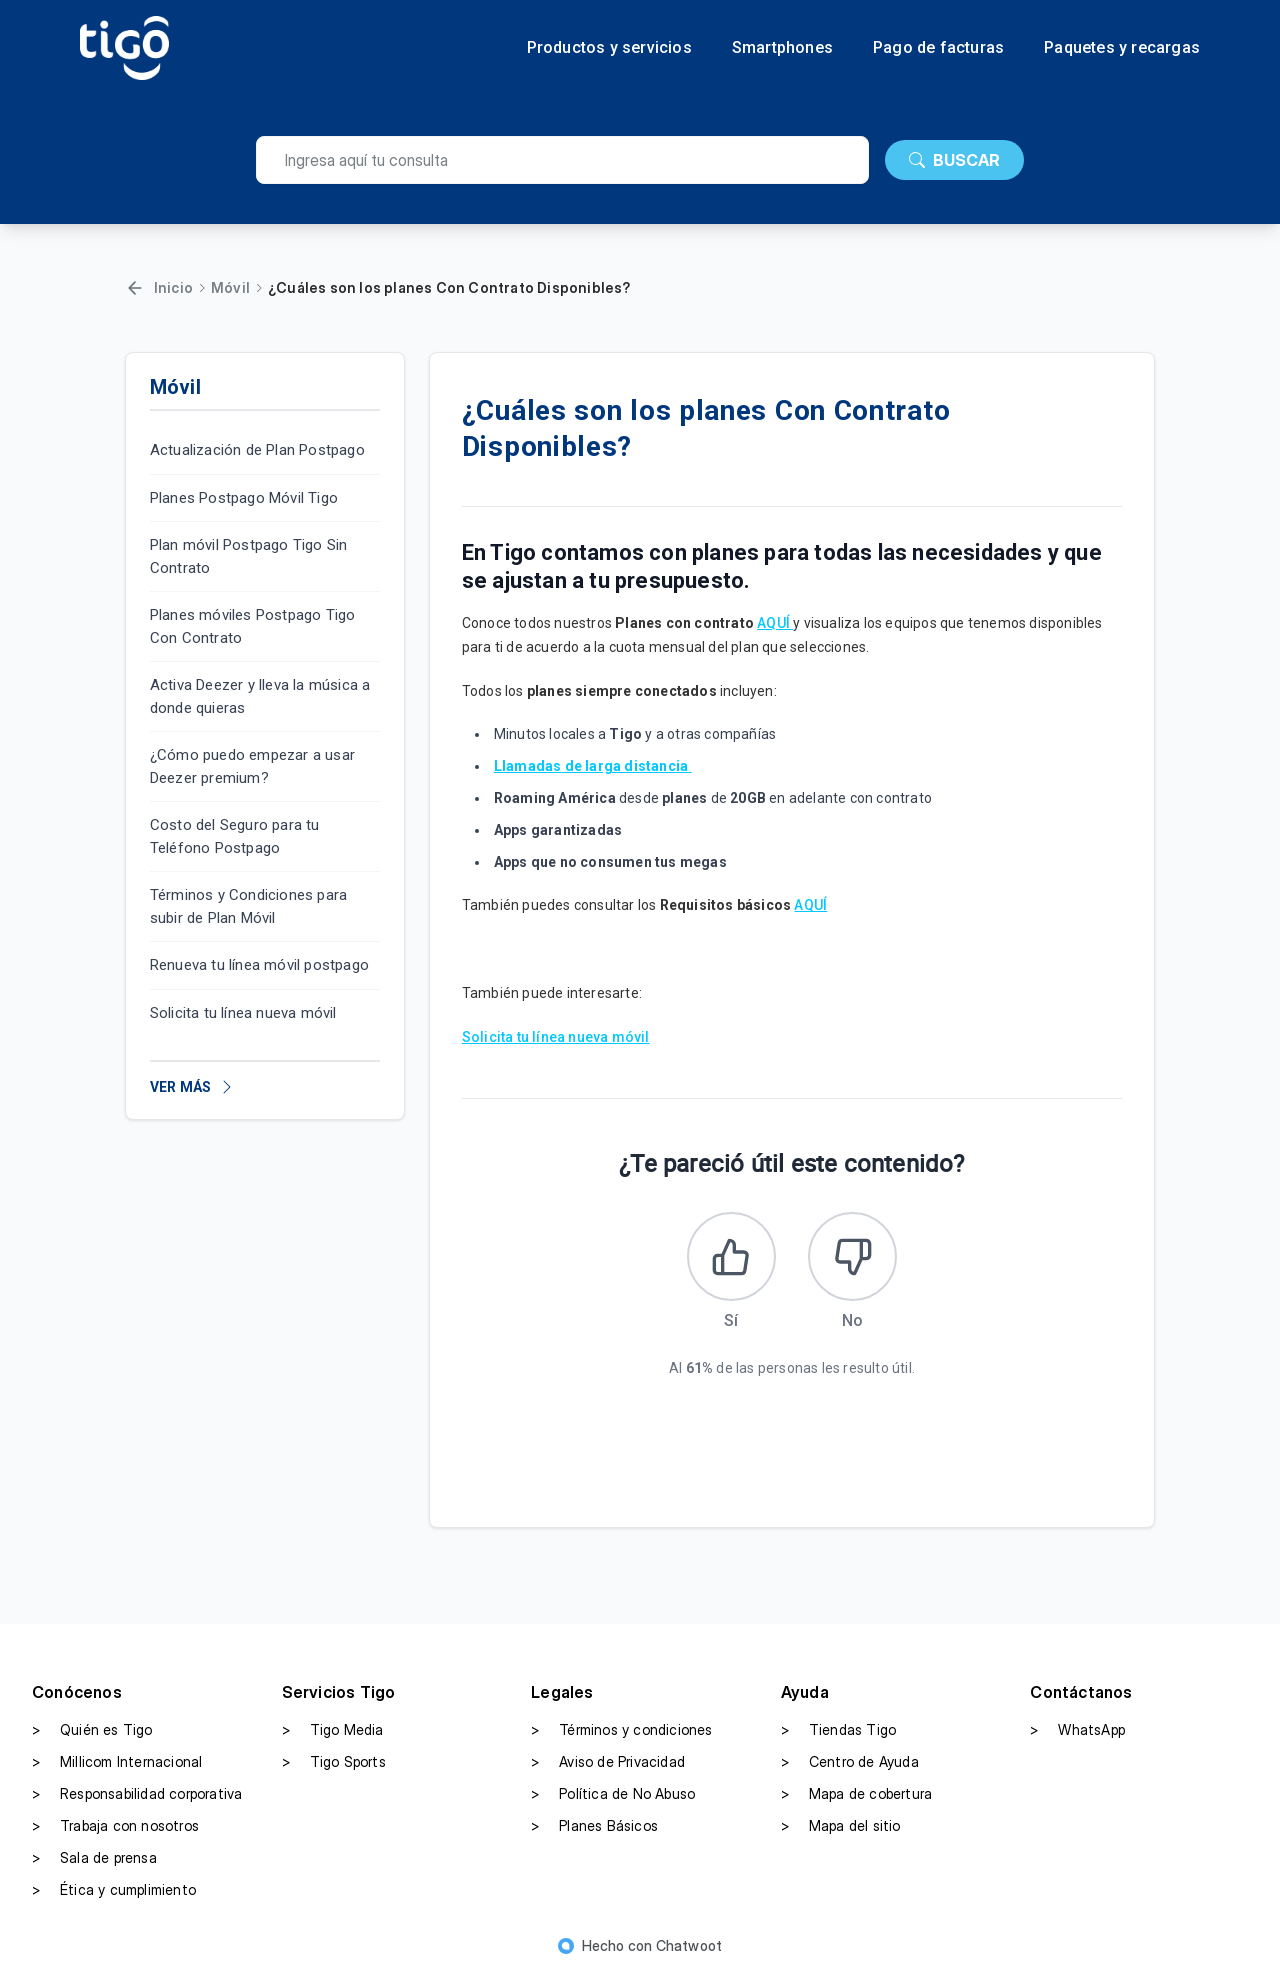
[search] (562, 160)
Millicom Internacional (117, 1763)
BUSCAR (954, 160)
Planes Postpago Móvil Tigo (244, 498)
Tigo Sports (334, 1763)
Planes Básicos (594, 1827)
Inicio (173, 287)
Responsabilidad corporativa (137, 1795)
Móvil (230, 287)
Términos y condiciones (621, 1731)
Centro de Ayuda (850, 1763)
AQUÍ (775, 623)
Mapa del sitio (841, 1827)
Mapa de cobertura (856, 1795)
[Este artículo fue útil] (731, 1257)
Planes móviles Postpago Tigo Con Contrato (253, 626)
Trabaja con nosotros (115, 1827)
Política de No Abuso (613, 1795)
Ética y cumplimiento (114, 1891)
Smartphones (782, 48)
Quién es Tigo (92, 1731)
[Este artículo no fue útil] (853, 1257)
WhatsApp (1077, 1731)
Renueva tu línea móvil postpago (259, 965)
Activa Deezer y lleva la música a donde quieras (260, 696)
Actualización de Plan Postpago (257, 450)
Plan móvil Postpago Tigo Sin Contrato (249, 556)
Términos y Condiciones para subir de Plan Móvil (248, 906)
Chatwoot (689, 1946)
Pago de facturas (938, 48)
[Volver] (135, 288)
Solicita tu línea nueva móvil (243, 1013)
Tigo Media (333, 1731)
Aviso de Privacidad (608, 1763)
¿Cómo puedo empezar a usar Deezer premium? (252, 766)
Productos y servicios (609, 48)
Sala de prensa (94, 1859)
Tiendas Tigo (838, 1731)
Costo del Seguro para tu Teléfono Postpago (235, 836)
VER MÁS (192, 1087)
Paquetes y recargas (1122, 48)
